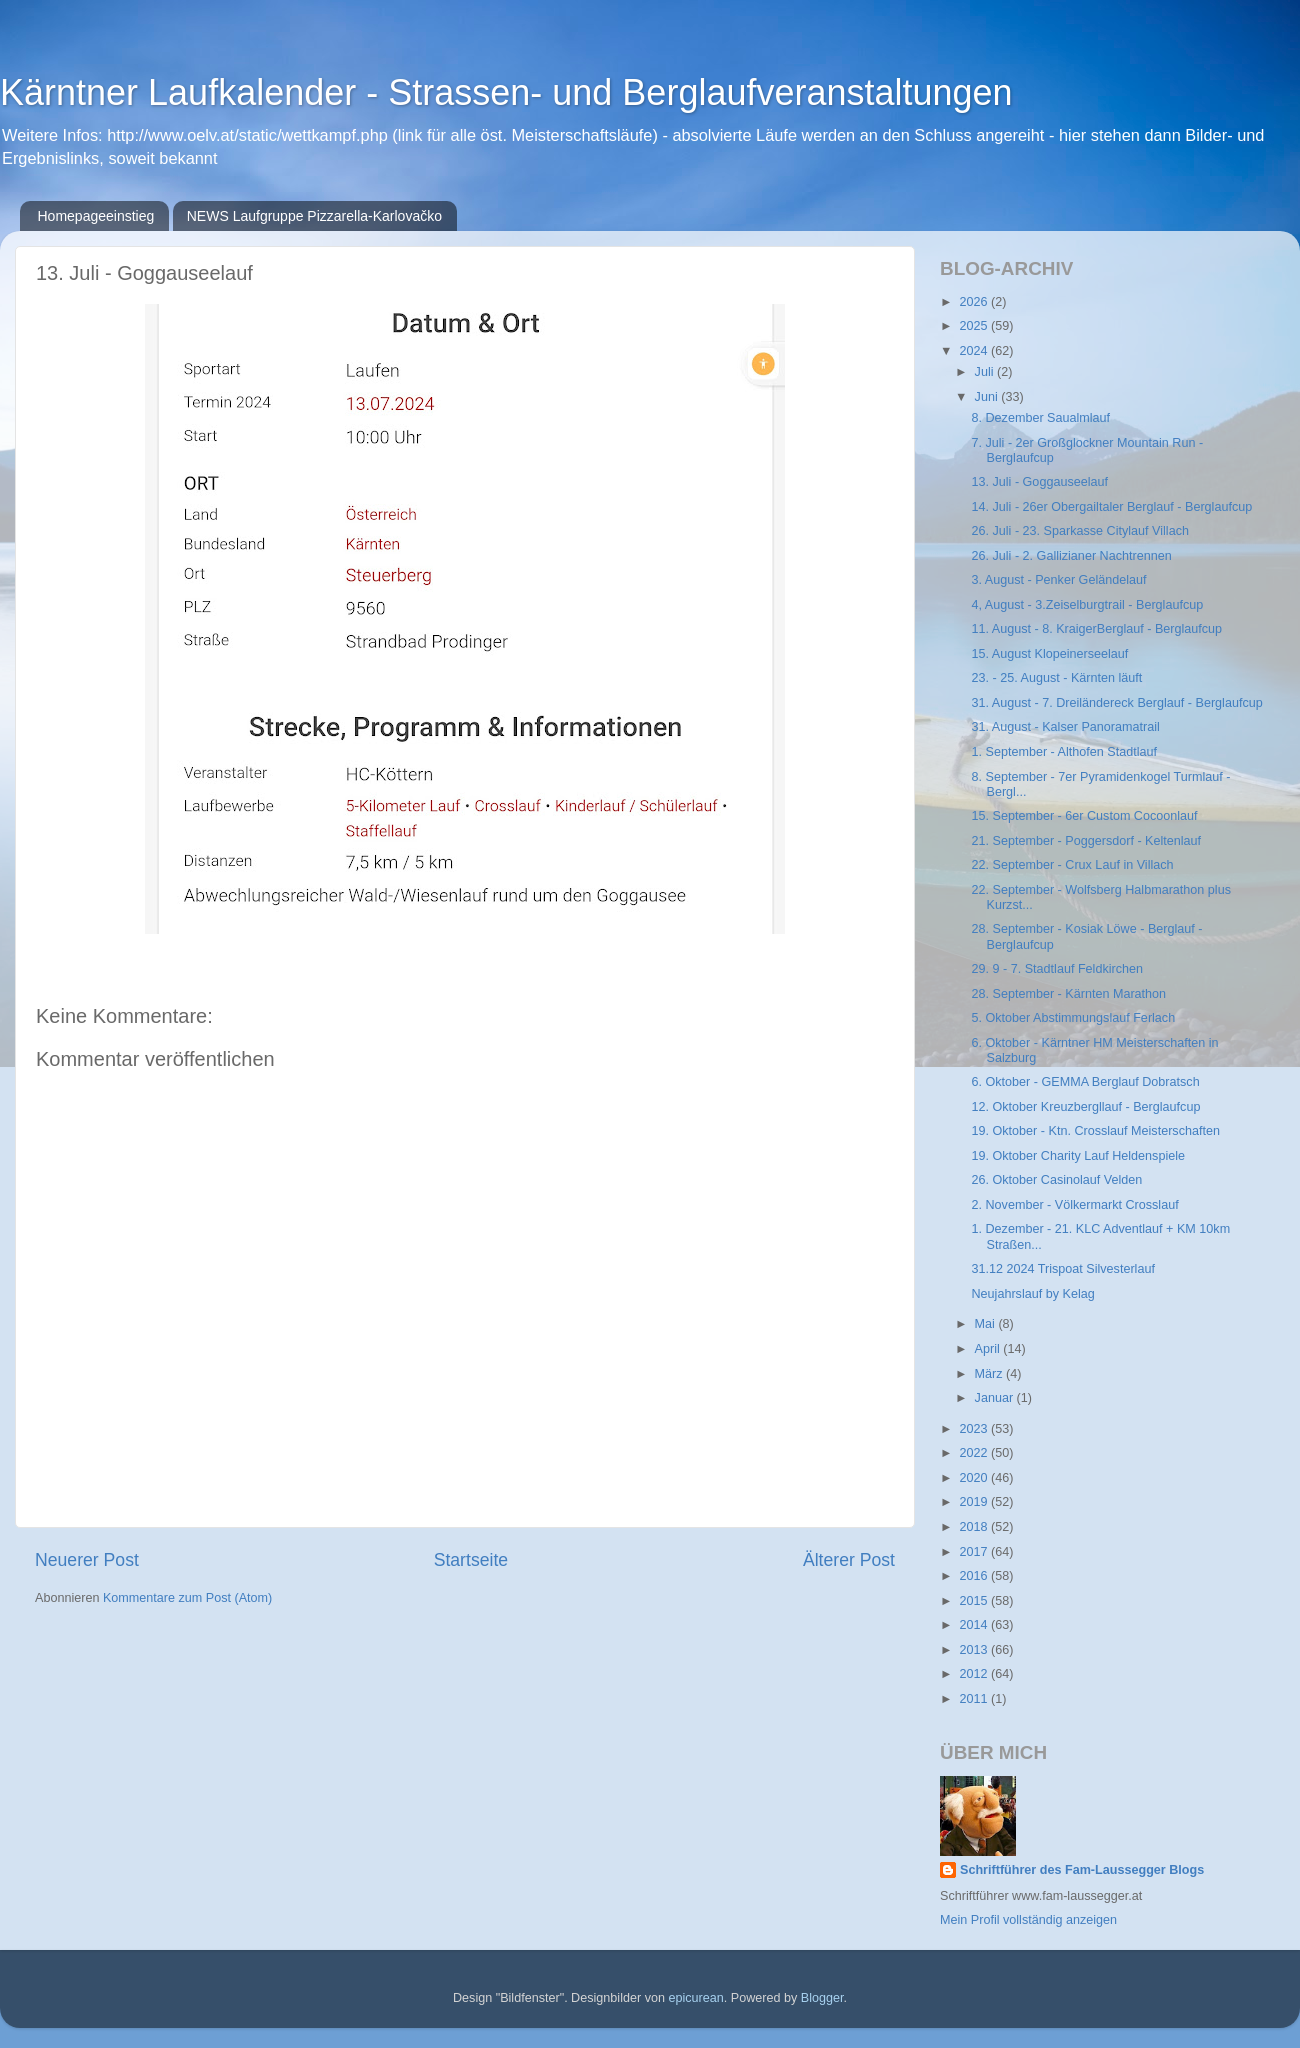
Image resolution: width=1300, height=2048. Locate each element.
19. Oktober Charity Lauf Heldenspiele (1078, 1156)
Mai (987, 1324)
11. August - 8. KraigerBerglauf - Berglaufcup (1096, 629)
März (990, 1374)
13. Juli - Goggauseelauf (1039, 482)
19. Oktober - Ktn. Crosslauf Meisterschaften (1095, 1131)
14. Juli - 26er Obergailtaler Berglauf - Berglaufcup (1111, 507)
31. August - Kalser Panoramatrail (1065, 727)
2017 (975, 1552)
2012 (975, 1674)
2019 (975, 1502)
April (989, 1349)
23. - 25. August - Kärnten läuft (1056, 678)
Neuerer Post (87, 1560)
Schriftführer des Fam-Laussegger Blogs (1082, 1870)
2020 (975, 1478)
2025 (975, 326)
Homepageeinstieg (96, 216)
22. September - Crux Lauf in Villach (1072, 865)
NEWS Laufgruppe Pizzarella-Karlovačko (314, 216)
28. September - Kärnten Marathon (1068, 994)
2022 (975, 1453)
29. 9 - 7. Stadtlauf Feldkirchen (1057, 969)
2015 (975, 1601)
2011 (975, 1699)
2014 (975, 1625)
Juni (988, 397)
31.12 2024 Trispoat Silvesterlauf (1062, 1269)
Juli (986, 372)
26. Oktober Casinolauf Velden (1056, 1180)
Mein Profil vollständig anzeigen (1028, 1920)
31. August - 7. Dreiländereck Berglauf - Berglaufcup (1116, 703)
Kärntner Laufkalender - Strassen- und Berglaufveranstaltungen (506, 92)
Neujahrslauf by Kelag (1032, 1294)
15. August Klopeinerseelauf (1049, 654)
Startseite (471, 1560)
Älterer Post (849, 1560)
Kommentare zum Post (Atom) (187, 1598)
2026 (975, 302)
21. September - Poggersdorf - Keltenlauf (1086, 841)
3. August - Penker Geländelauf (1058, 580)
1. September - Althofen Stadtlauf (1064, 752)
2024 (975, 351)
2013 (975, 1650)
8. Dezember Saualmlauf (1040, 418)
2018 (975, 1527)
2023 (975, 1429)
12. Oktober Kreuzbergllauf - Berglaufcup (1085, 1107)
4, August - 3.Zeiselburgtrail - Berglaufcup (1087, 605)
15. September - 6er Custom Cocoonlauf (1084, 816)
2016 (975, 1576)
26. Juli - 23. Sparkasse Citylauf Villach (1079, 531)
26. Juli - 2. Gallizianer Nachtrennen (1071, 556)
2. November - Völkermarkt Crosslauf (1074, 1205)
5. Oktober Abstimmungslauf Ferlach (1073, 1018)
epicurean (695, 1998)
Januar (996, 1398)
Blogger (822, 1998)
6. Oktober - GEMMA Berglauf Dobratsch (1085, 1082)
